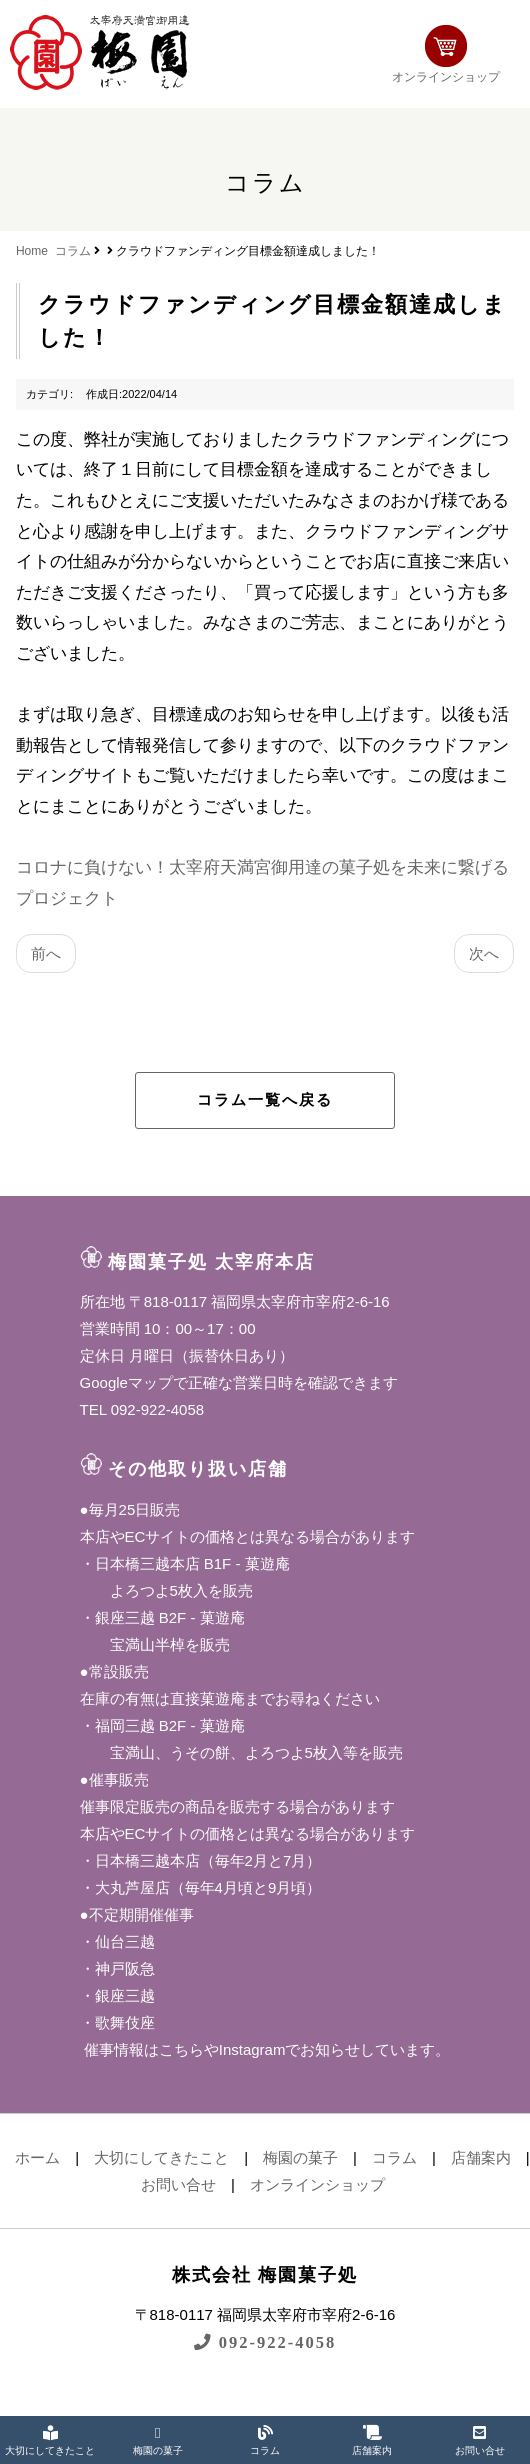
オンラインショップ (446, 54)
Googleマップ (126, 1382)
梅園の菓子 (300, 2157)
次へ (484, 953)
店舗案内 (481, 2157)
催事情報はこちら (142, 2049)
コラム (73, 251)
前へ (46, 953)
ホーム (37, 2157)
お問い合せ (178, 2184)
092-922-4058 (265, 2342)
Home (32, 251)
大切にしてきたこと (161, 2157)
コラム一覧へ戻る (265, 1100)
